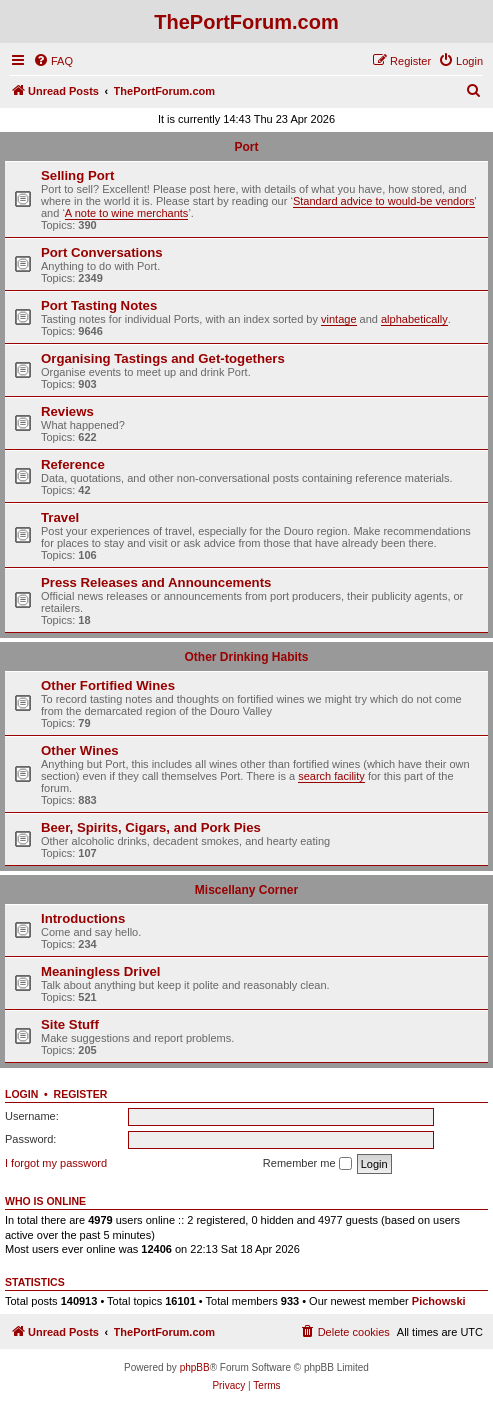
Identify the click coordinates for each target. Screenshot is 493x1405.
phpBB (195, 1367)
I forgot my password (56, 1163)
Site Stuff (70, 1024)
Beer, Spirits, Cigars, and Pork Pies (151, 827)
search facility (331, 776)
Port (247, 147)
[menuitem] (53, 61)
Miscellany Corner (246, 890)
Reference (73, 464)
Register (81, 1094)
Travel (60, 517)
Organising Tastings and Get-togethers (163, 358)
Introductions (83, 918)
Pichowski (439, 1301)
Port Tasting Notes (99, 305)
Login (21, 1094)
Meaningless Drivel (100, 971)
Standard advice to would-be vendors (384, 201)
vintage (338, 319)
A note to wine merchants (127, 213)
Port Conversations (102, 252)
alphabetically (414, 319)
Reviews (67, 411)
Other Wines (80, 750)
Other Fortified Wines (108, 685)
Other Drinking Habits (246, 657)
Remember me (307, 1164)
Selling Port (77, 175)
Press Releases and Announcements (156, 582)
